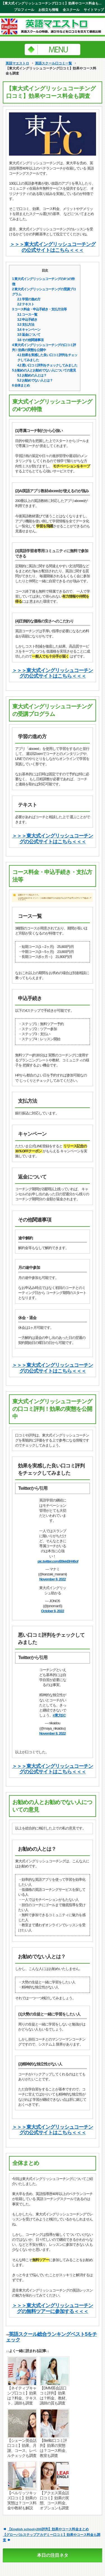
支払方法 (25, 325)
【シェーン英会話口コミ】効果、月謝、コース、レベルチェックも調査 (21, 2448)
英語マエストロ (17, 63)
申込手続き (27, 320)
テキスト (25, 304)
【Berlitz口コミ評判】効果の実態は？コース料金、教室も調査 (54, 2448)
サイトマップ (94, 9)
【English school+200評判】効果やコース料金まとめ (48, 2529)
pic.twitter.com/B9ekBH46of (58, 1561)
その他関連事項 (30, 340)
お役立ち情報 (48, 9)
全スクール (71, 9)
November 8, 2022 (52, 1579)
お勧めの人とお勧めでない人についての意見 (44, 370)
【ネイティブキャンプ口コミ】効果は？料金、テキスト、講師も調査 (21, 2395)
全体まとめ (21, 385)
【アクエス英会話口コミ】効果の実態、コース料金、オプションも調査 (54, 2500)
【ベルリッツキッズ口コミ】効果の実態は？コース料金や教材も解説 (21, 2500)
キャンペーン (29, 330)
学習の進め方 (29, 299)
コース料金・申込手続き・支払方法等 (39, 309)
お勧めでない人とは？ (35, 380)
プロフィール (24, 9)
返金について (29, 335)
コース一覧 (27, 315)
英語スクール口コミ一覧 (53, 63)
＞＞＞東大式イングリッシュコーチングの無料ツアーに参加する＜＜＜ (52, 2308)
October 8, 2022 (52, 1611)
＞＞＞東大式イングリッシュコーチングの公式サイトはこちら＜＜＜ (52, 247)
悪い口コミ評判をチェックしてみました (47, 365)
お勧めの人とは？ (32, 375)
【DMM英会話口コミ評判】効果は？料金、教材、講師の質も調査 (54, 2395)
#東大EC (59, 1715)
